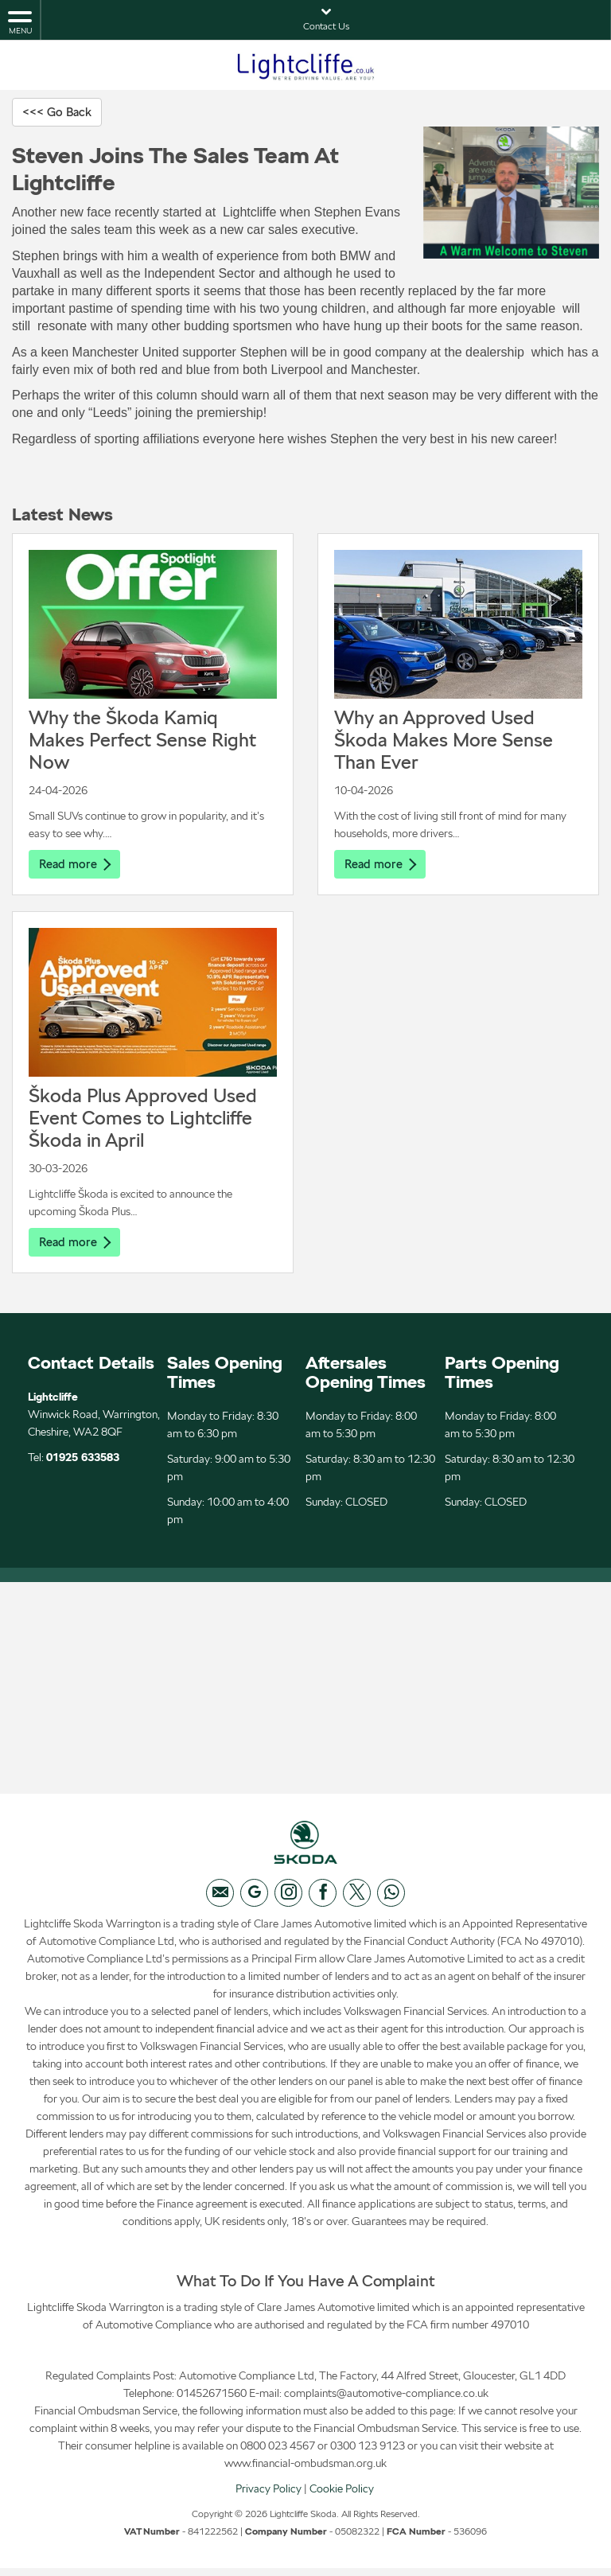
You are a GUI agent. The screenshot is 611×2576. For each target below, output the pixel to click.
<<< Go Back (59, 111)
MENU (20, 21)
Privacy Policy (268, 2496)
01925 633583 (82, 1459)
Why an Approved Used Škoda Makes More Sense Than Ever (443, 740)
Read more (76, 864)
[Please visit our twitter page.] (357, 1901)
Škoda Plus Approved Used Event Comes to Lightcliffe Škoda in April (143, 1119)
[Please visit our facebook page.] (323, 1901)
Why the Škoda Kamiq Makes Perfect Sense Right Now (142, 740)
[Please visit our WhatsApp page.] (391, 1901)
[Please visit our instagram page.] (288, 1901)
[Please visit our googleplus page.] (254, 1901)
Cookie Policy (341, 2496)
